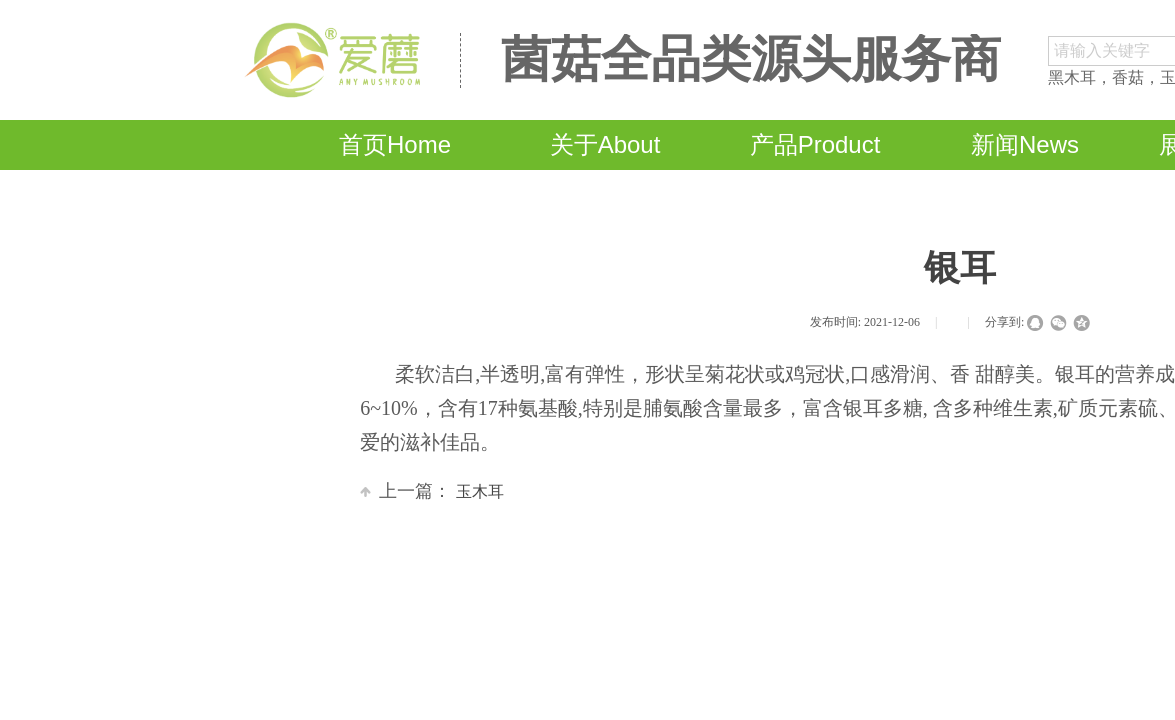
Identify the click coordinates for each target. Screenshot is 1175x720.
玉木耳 (432, 491)
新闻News (1025, 144)
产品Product (815, 144)
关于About (605, 144)
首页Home (395, 144)
